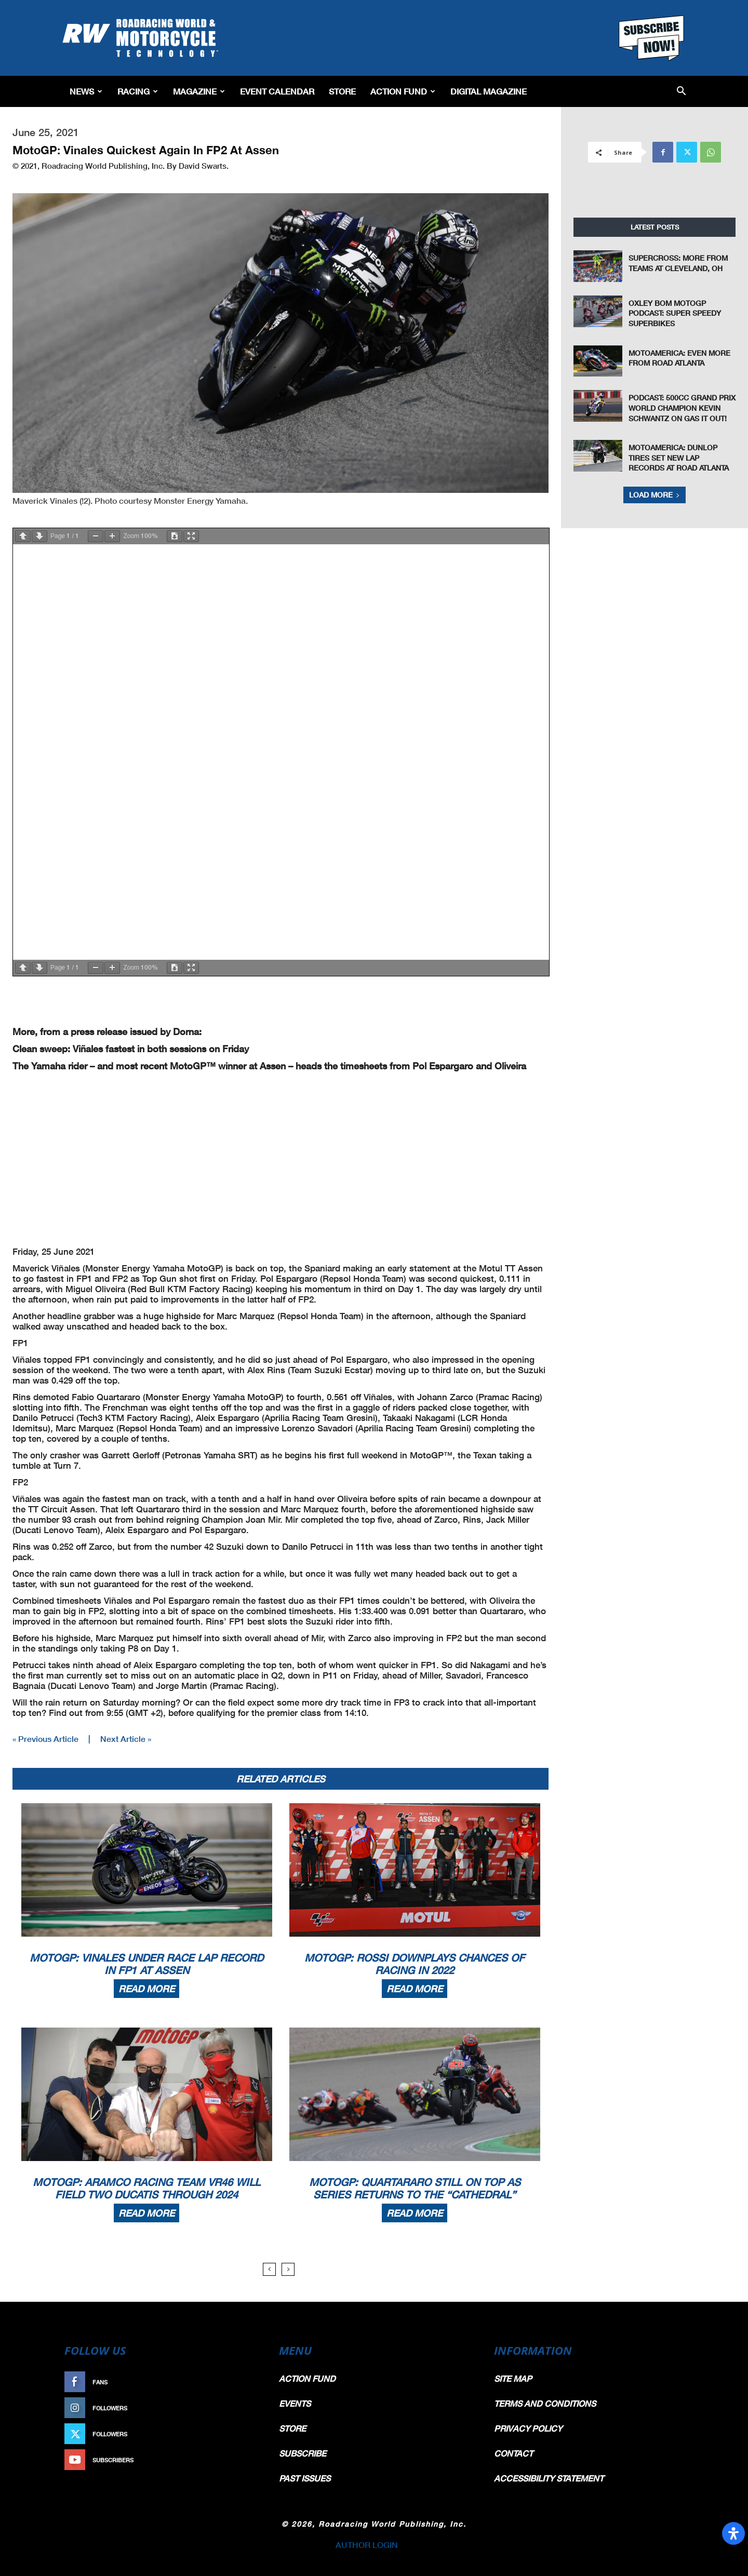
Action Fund (402, 91)
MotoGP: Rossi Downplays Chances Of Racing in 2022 (414, 1963)
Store (342, 91)
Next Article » (125, 1738)
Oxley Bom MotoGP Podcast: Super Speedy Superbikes (675, 313)
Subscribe (237, 2460)
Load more (654, 494)
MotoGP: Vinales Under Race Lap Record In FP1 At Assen (146, 1963)
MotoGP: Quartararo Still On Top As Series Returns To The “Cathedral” (414, 2188)
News (86, 91)
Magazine (199, 91)
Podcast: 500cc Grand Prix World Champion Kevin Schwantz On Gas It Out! (682, 407)
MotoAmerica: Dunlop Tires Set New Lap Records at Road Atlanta (679, 457)
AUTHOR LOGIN (367, 2545)
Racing (137, 91)
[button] (681, 92)
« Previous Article (45, 1738)
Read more (146, 1988)
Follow (242, 2408)
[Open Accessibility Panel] (733, 2533)
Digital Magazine (488, 91)
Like (248, 2382)
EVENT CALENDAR (277, 91)
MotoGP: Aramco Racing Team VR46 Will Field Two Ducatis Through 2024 (146, 2188)
